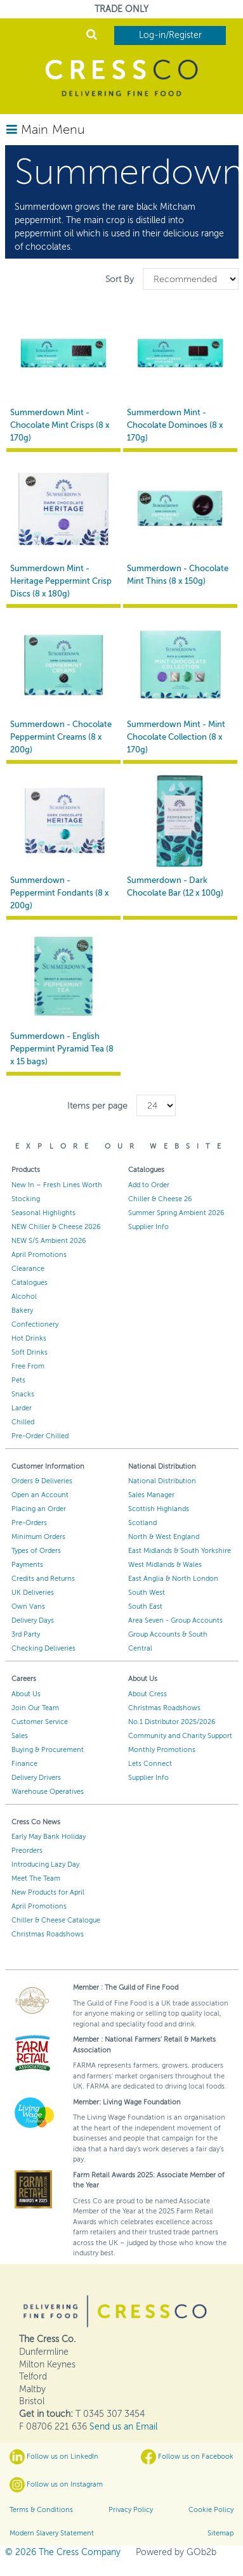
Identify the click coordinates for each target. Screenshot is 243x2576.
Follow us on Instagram (56, 2484)
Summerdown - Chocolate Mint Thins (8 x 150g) (177, 575)
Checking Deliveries (43, 1648)
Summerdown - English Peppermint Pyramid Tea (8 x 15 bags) (62, 1049)
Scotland (142, 1523)
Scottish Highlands (158, 1509)
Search (91, 34)
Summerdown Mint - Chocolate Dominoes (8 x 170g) (175, 425)
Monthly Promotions (161, 1750)
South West (146, 1592)
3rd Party (25, 1634)
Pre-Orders (29, 1523)
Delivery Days (32, 1620)
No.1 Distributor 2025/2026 (172, 1722)
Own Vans (28, 1606)
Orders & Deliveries (41, 1481)
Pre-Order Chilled (40, 1436)
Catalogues (29, 1282)
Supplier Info (148, 1227)
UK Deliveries (32, 1592)
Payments (27, 1565)
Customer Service (39, 1722)
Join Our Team (35, 1708)
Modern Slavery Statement (52, 2533)
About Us (26, 1694)
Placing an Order (38, 1509)
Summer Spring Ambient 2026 (176, 1213)
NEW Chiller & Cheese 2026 (56, 1227)
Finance (24, 1764)
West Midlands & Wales (165, 1565)
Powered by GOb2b (176, 2552)
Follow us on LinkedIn (54, 2456)
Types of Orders (36, 1551)
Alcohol (24, 1296)
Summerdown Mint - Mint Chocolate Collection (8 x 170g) (176, 737)
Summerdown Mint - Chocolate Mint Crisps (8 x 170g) (60, 425)
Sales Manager (151, 1495)
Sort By (120, 279)
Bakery (22, 1310)
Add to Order (148, 1185)
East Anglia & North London (173, 1579)
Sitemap (220, 2533)
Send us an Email (123, 2426)
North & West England (163, 1537)
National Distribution (162, 1481)
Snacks (22, 1394)
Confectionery (34, 1324)
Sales (19, 1736)
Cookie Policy (210, 2510)
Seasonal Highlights (43, 1213)
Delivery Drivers (36, 1778)
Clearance (27, 1269)
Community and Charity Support (180, 1736)
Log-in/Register (170, 35)
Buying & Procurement (47, 1750)
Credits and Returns (43, 1579)
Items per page (97, 1106)
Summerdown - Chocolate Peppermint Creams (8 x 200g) (61, 737)
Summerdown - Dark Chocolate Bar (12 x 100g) (175, 887)
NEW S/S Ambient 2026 (48, 1241)
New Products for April (47, 1892)
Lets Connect (150, 1764)
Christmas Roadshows (164, 1708)
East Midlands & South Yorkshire (179, 1551)
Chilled (22, 1422)
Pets (18, 1380)
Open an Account (40, 1495)
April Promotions (39, 1255)
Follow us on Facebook (187, 2456)
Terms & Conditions (41, 2510)
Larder (21, 1408)
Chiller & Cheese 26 (160, 1199)
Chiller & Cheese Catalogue (55, 1920)
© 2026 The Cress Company (63, 2552)
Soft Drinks (29, 1352)
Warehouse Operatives (47, 1791)
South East (145, 1606)
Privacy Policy (130, 2510)
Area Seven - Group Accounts (175, 1620)
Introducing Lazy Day (45, 1864)
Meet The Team (35, 1878)
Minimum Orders (38, 1537)
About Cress (147, 1694)
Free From (27, 1366)
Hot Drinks (28, 1338)
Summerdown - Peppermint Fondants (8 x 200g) (59, 893)
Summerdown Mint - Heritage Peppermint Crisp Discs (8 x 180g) (61, 581)
